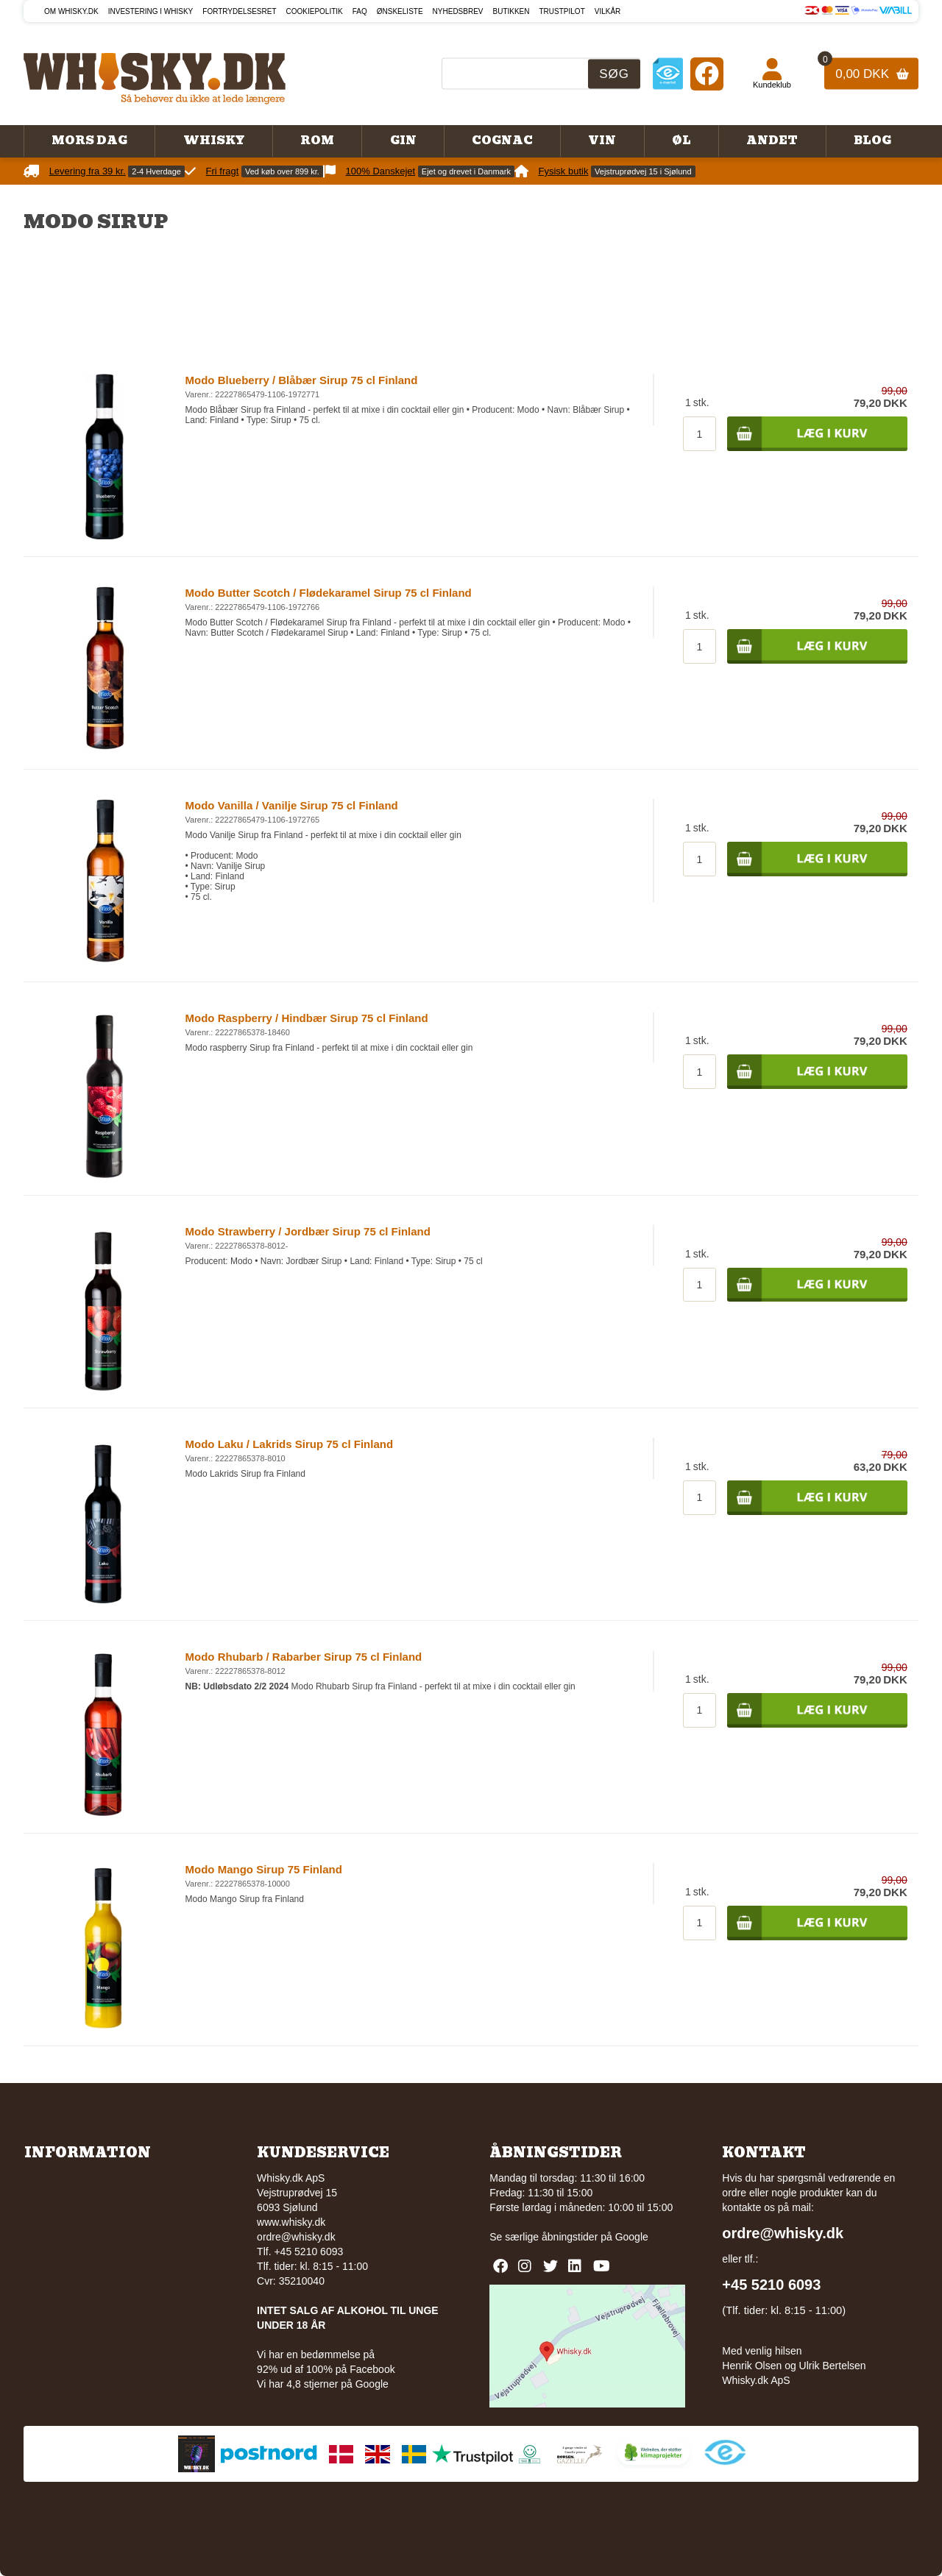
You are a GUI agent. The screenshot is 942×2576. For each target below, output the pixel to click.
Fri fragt (222, 171)
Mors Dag (89, 140)
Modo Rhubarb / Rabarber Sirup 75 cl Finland (303, 1656)
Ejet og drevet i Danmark (466, 171)
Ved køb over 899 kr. (282, 171)
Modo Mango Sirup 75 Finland (263, 1869)
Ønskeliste (400, 11)
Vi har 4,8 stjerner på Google (323, 2384)
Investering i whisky (151, 11)
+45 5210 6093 (771, 2284)
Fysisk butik (564, 171)
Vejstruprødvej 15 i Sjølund (643, 171)
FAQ (360, 11)
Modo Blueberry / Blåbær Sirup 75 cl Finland (301, 380)
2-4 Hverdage (156, 171)
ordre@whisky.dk (296, 2237)
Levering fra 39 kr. (87, 171)
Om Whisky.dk (71, 11)
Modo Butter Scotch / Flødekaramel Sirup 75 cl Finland (328, 592)
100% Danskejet (381, 171)
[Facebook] (706, 73)
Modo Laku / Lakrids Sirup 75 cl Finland (289, 1444)
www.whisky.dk (291, 2222)
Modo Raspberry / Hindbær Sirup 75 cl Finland (306, 1018)
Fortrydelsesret (239, 11)
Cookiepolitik (314, 11)
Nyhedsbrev (458, 11)
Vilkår (608, 11)
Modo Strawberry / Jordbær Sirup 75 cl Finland (308, 1231)
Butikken (511, 11)
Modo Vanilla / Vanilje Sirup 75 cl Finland (291, 805)
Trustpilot (562, 11)
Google (631, 2237)
